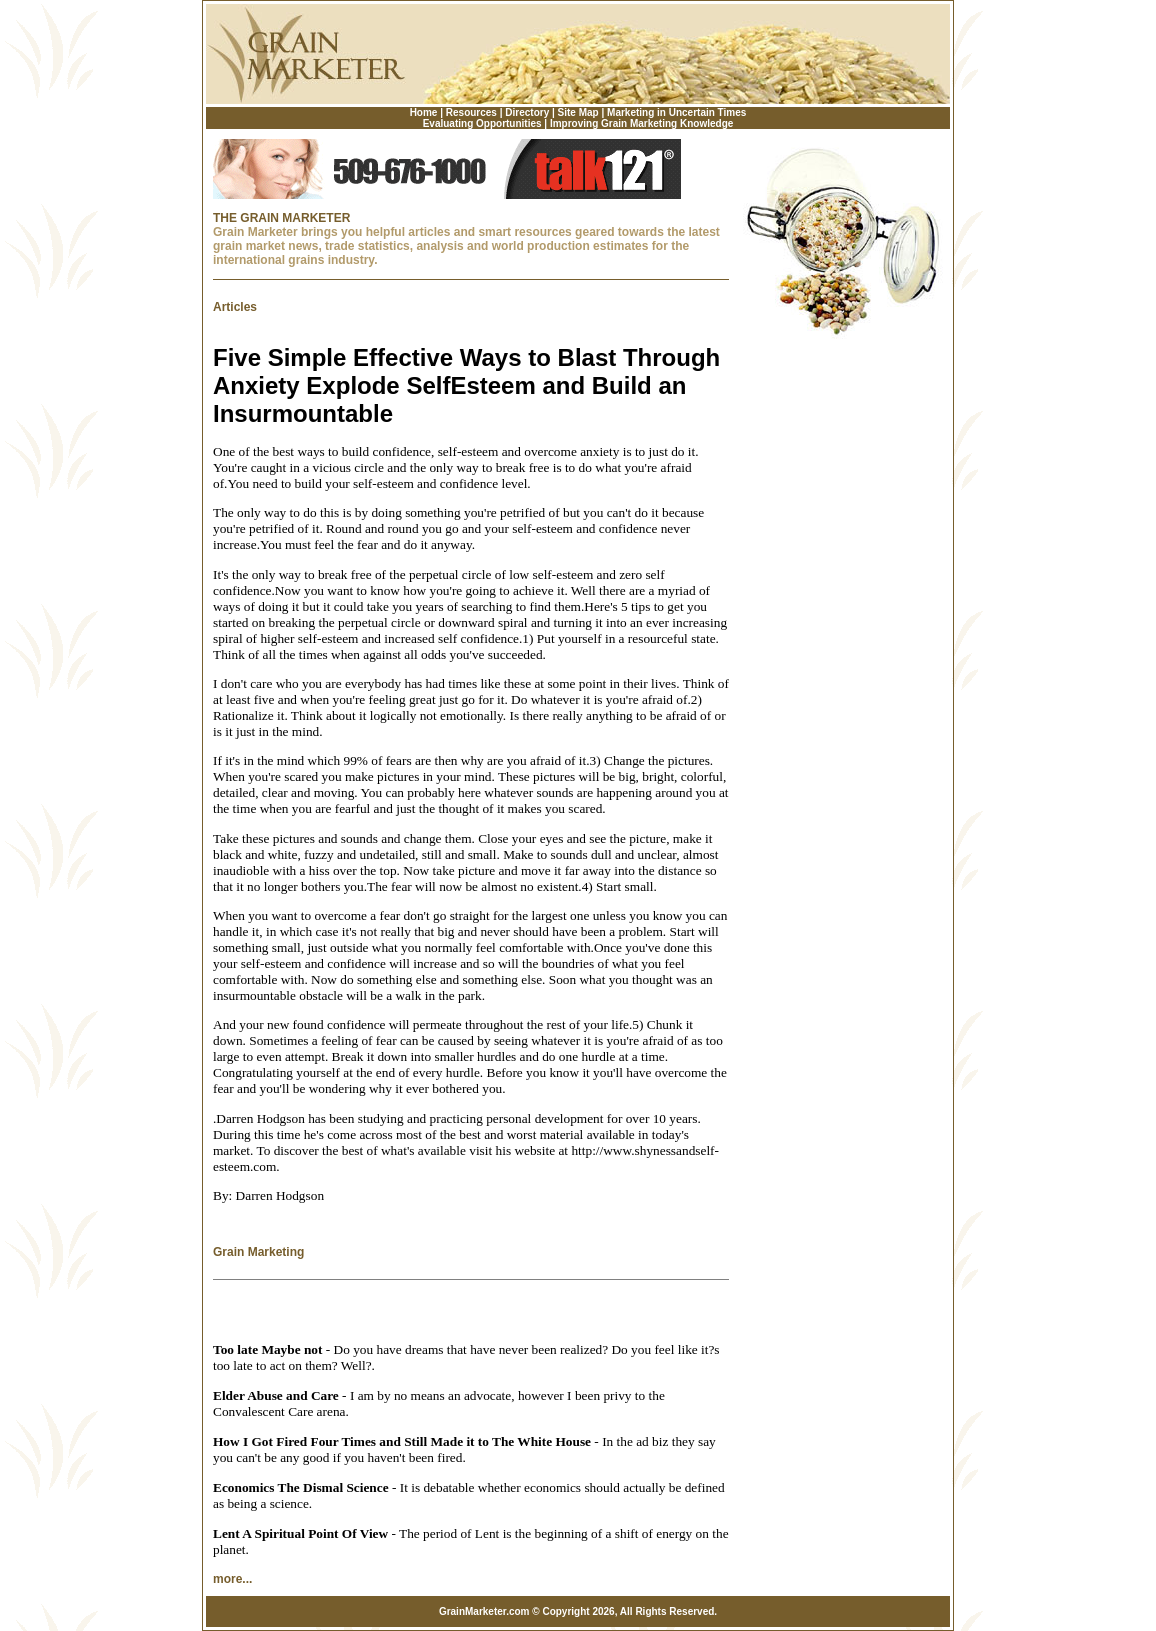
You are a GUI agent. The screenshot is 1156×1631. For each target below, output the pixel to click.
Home (424, 112)
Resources (471, 112)
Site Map (578, 112)
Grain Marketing (258, 1252)
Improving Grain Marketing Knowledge (641, 123)
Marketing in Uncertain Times (676, 112)
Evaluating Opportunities (482, 123)
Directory (527, 112)
